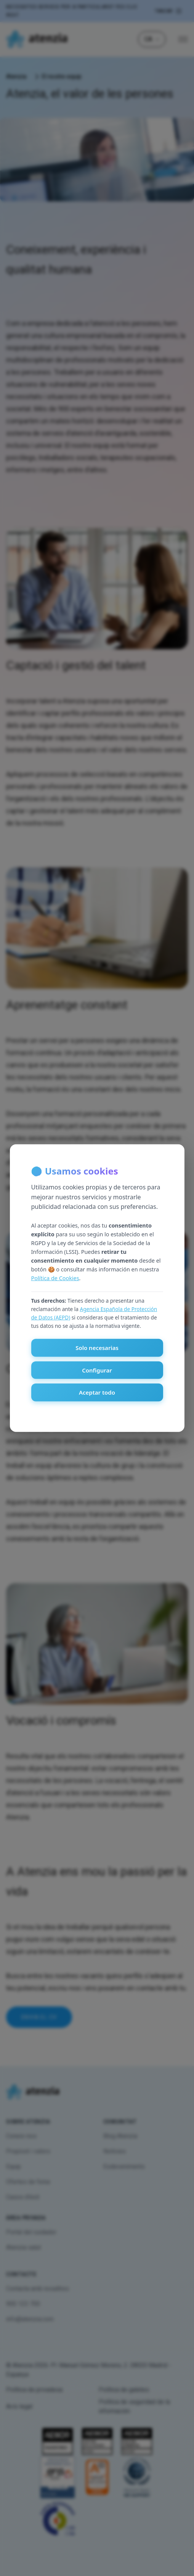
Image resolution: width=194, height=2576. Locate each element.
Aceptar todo (97, 1392)
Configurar (97, 1370)
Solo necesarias (97, 1348)
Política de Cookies (55, 1278)
